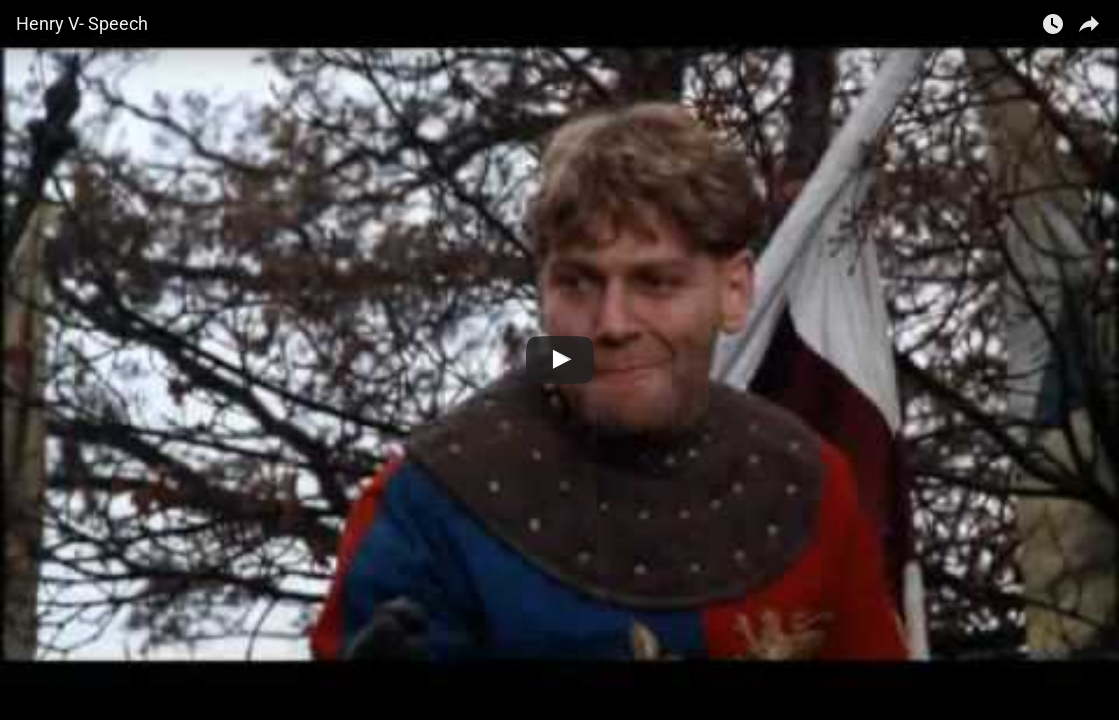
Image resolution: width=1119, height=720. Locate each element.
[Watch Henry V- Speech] (560, 360)
